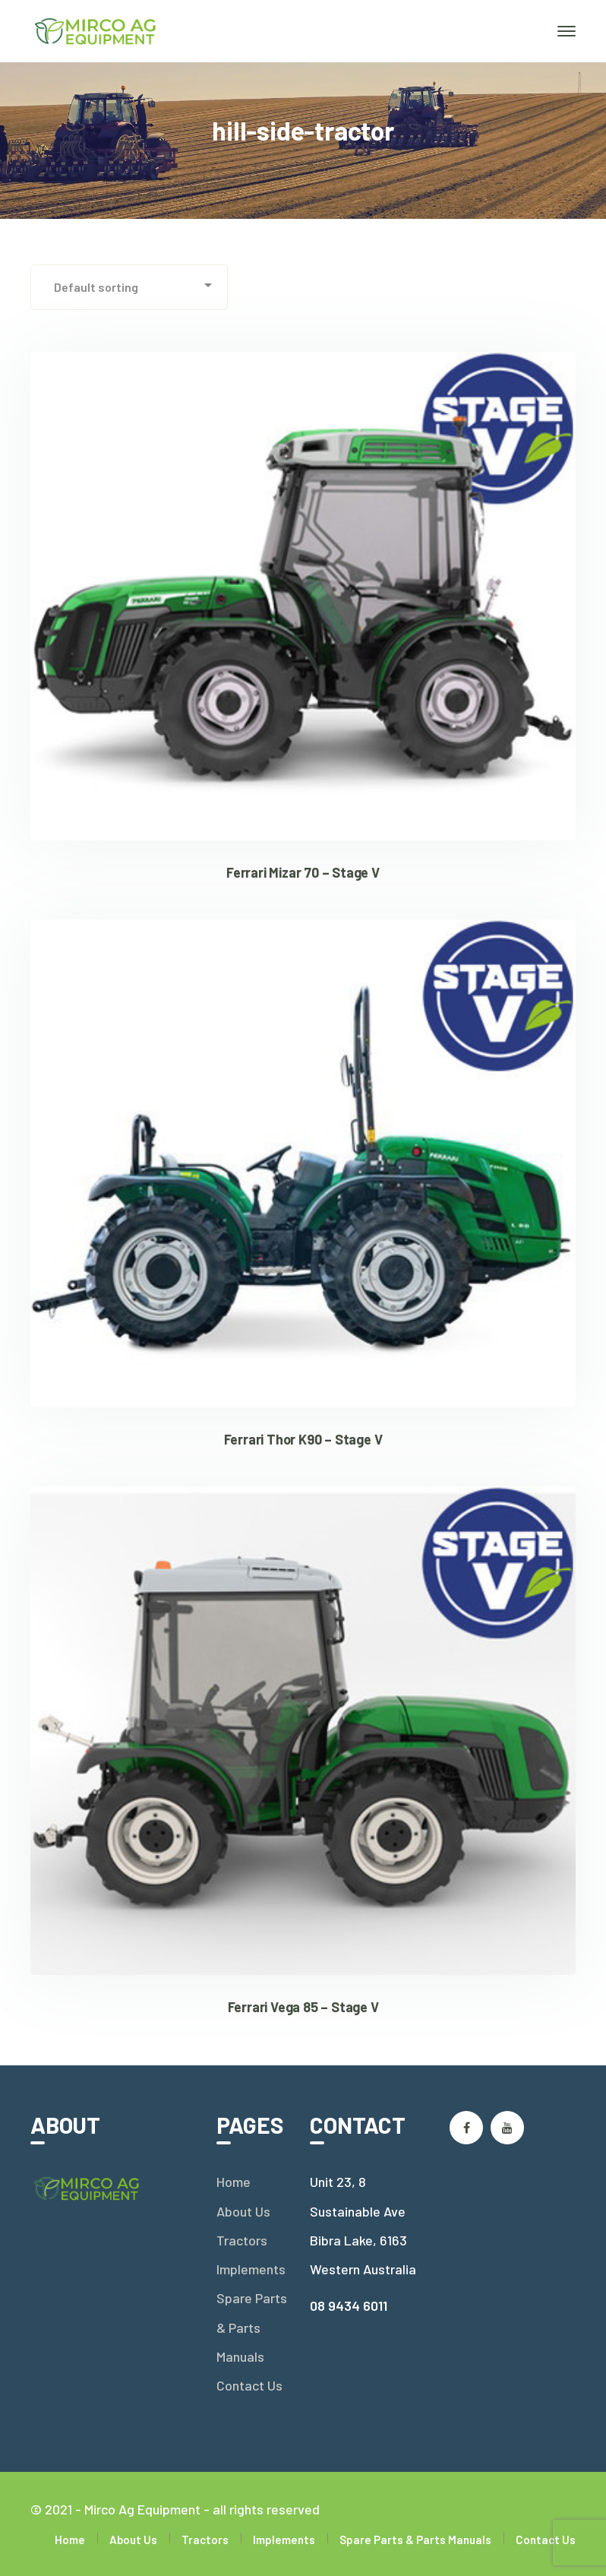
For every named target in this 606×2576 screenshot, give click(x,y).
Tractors (241, 2240)
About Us (243, 2211)
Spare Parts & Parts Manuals (251, 2327)
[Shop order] (129, 287)
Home (233, 2181)
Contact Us (249, 2385)
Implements (251, 2269)
